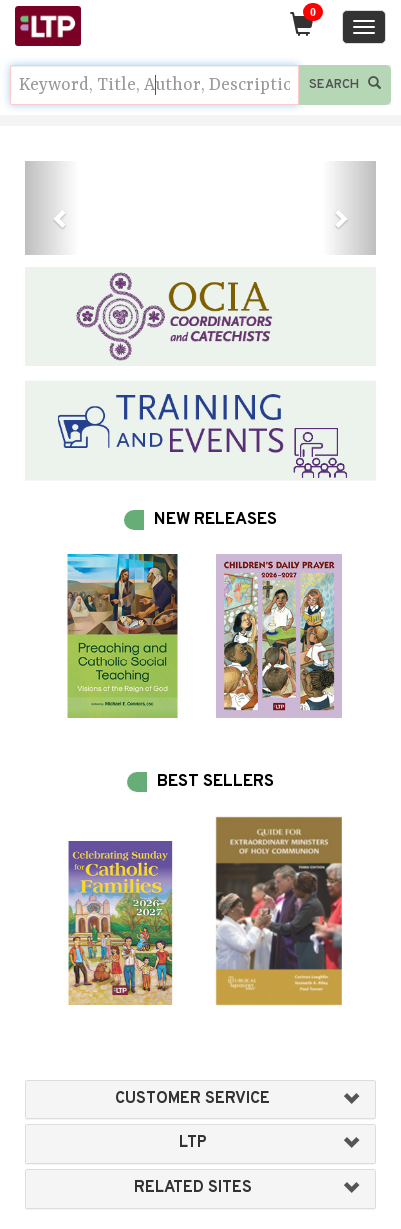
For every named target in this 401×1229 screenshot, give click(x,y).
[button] (51, 208)
